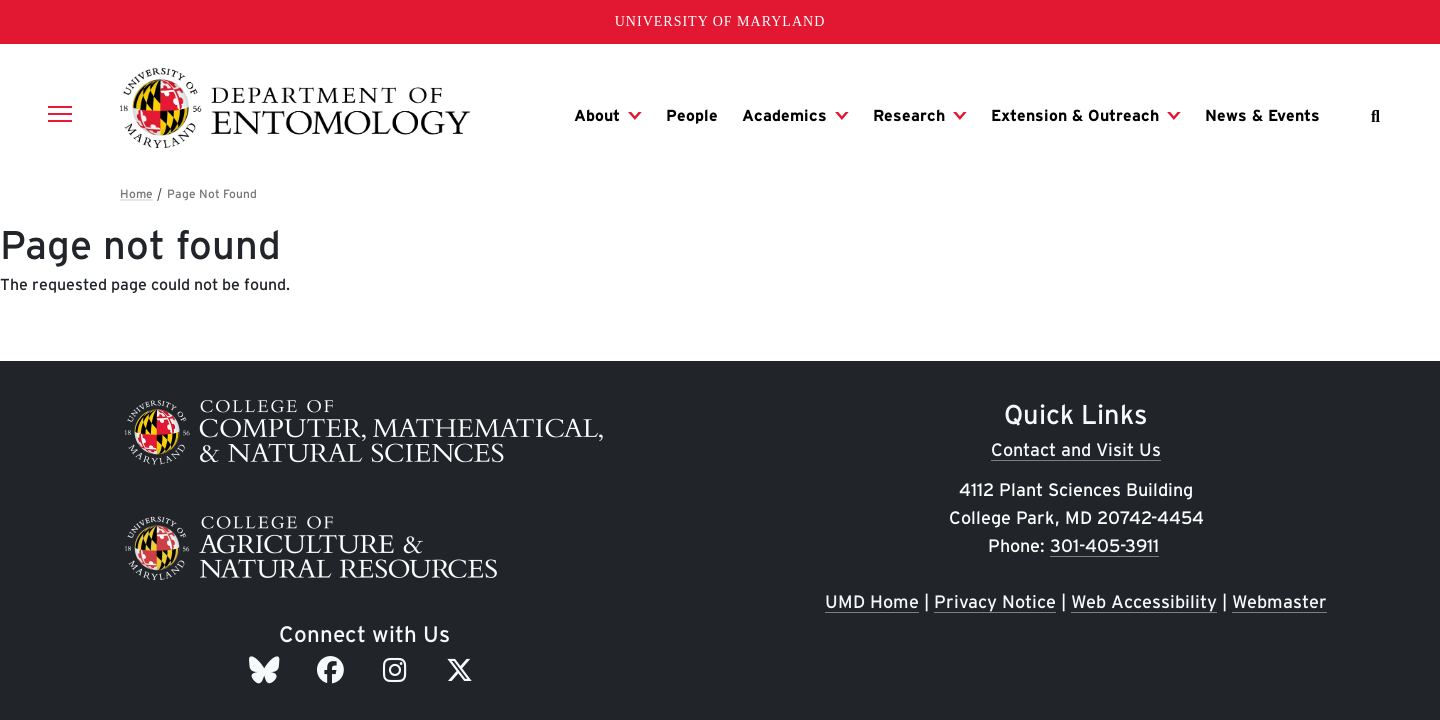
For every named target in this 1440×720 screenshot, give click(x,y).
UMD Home (872, 601)
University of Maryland (720, 21)
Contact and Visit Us (1076, 449)
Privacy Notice (995, 601)
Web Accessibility (1144, 601)
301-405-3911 (1104, 545)
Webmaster (1279, 601)
